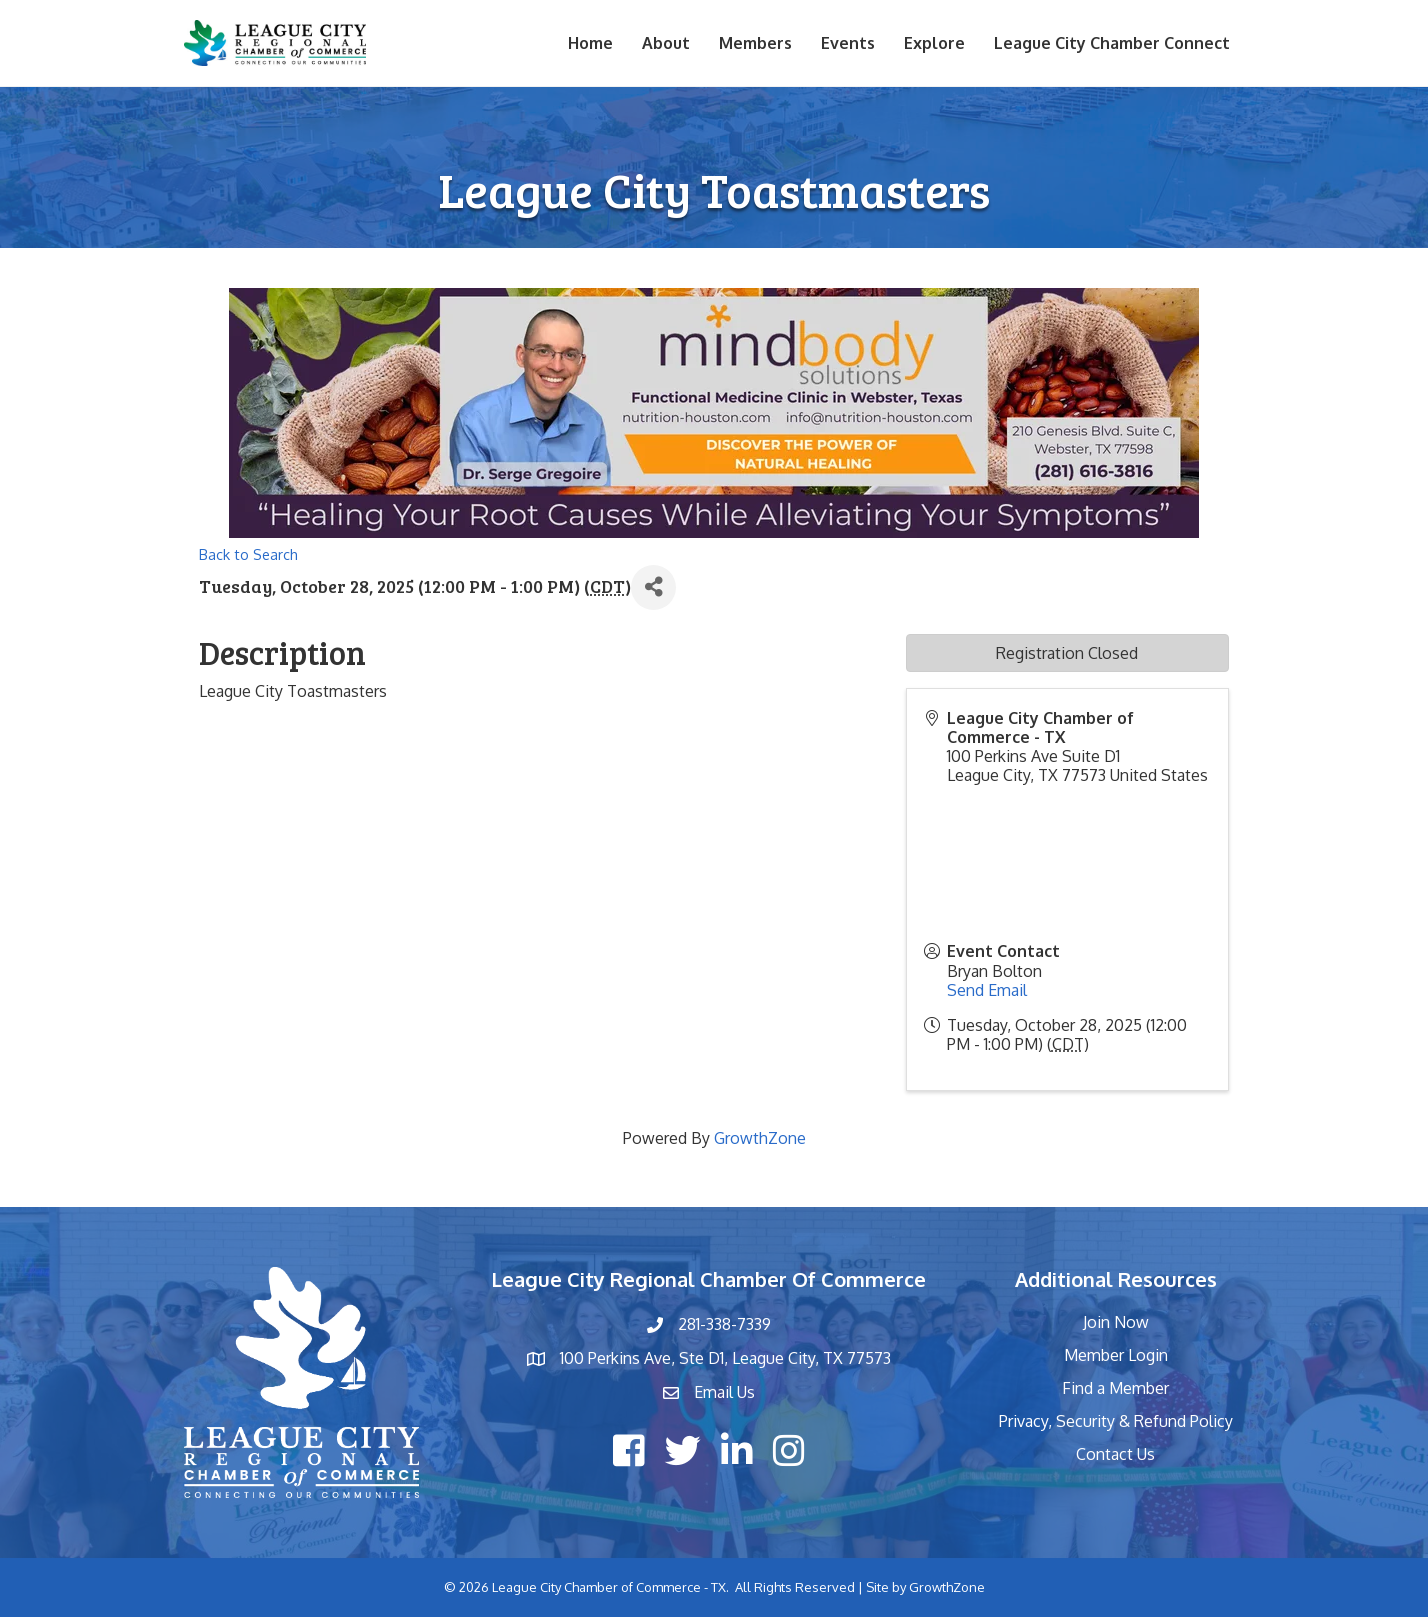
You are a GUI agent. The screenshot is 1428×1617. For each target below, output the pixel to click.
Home (590, 43)
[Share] (653, 587)
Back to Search (248, 554)
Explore (934, 43)
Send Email (987, 990)
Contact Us (1115, 1454)
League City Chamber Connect (1112, 43)
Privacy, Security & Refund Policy (1116, 1421)
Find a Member (1115, 1388)
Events (848, 43)
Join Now (1116, 1322)
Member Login (1116, 1355)
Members (755, 43)
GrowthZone (760, 1138)
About (666, 43)
